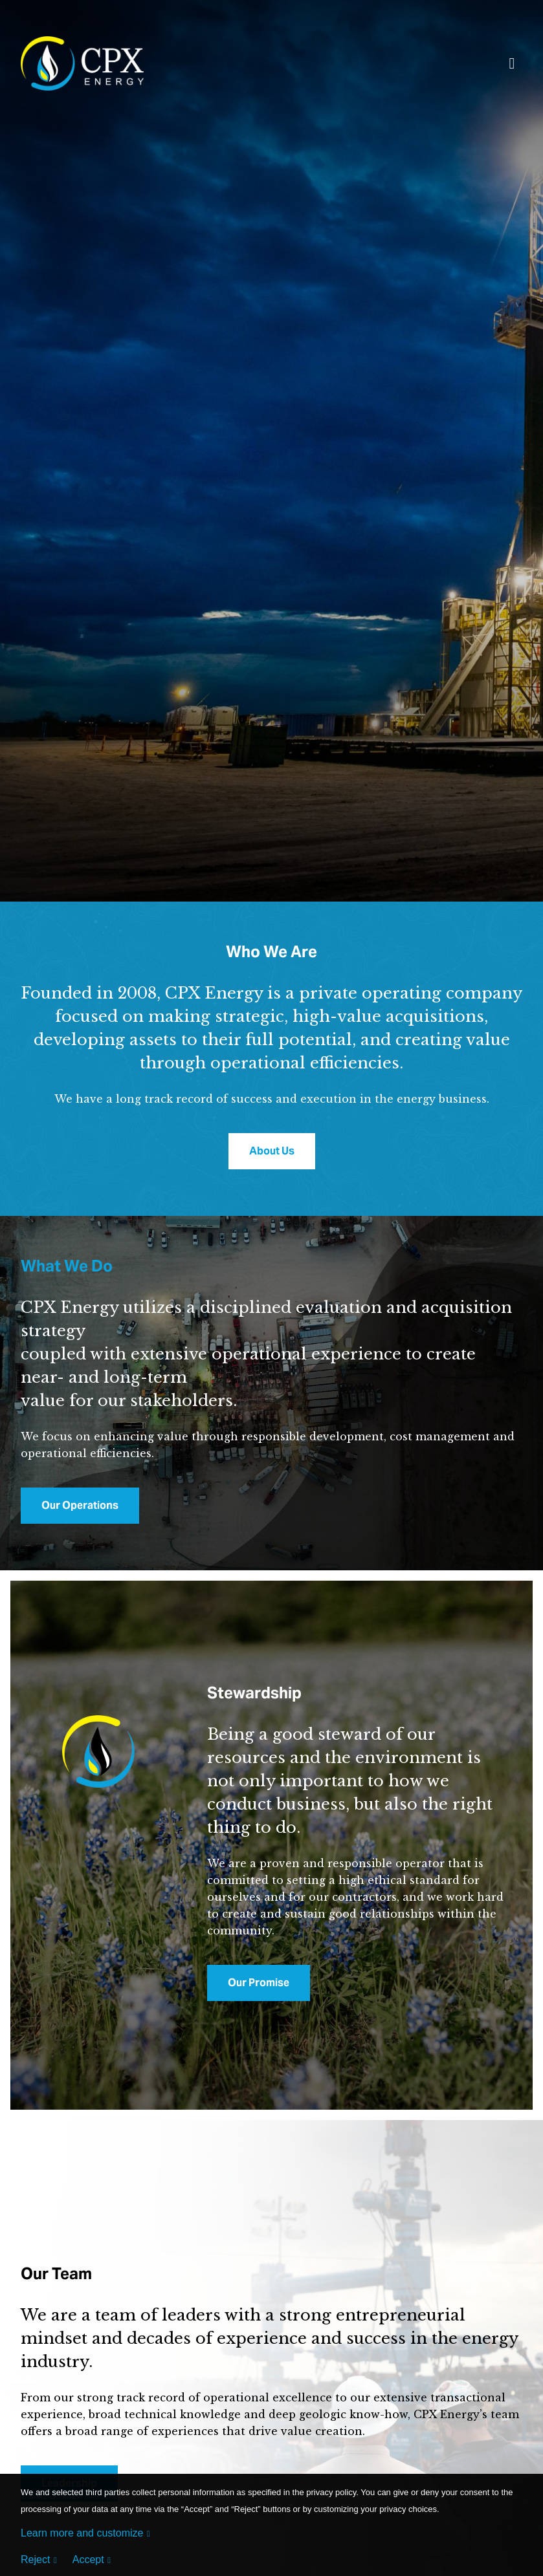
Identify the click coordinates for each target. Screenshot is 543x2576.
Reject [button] (35, 2560)
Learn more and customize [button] (82, 2533)
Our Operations (79, 1505)
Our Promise (258, 1982)
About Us (271, 1151)
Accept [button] (88, 2560)
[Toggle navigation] (512, 66)
